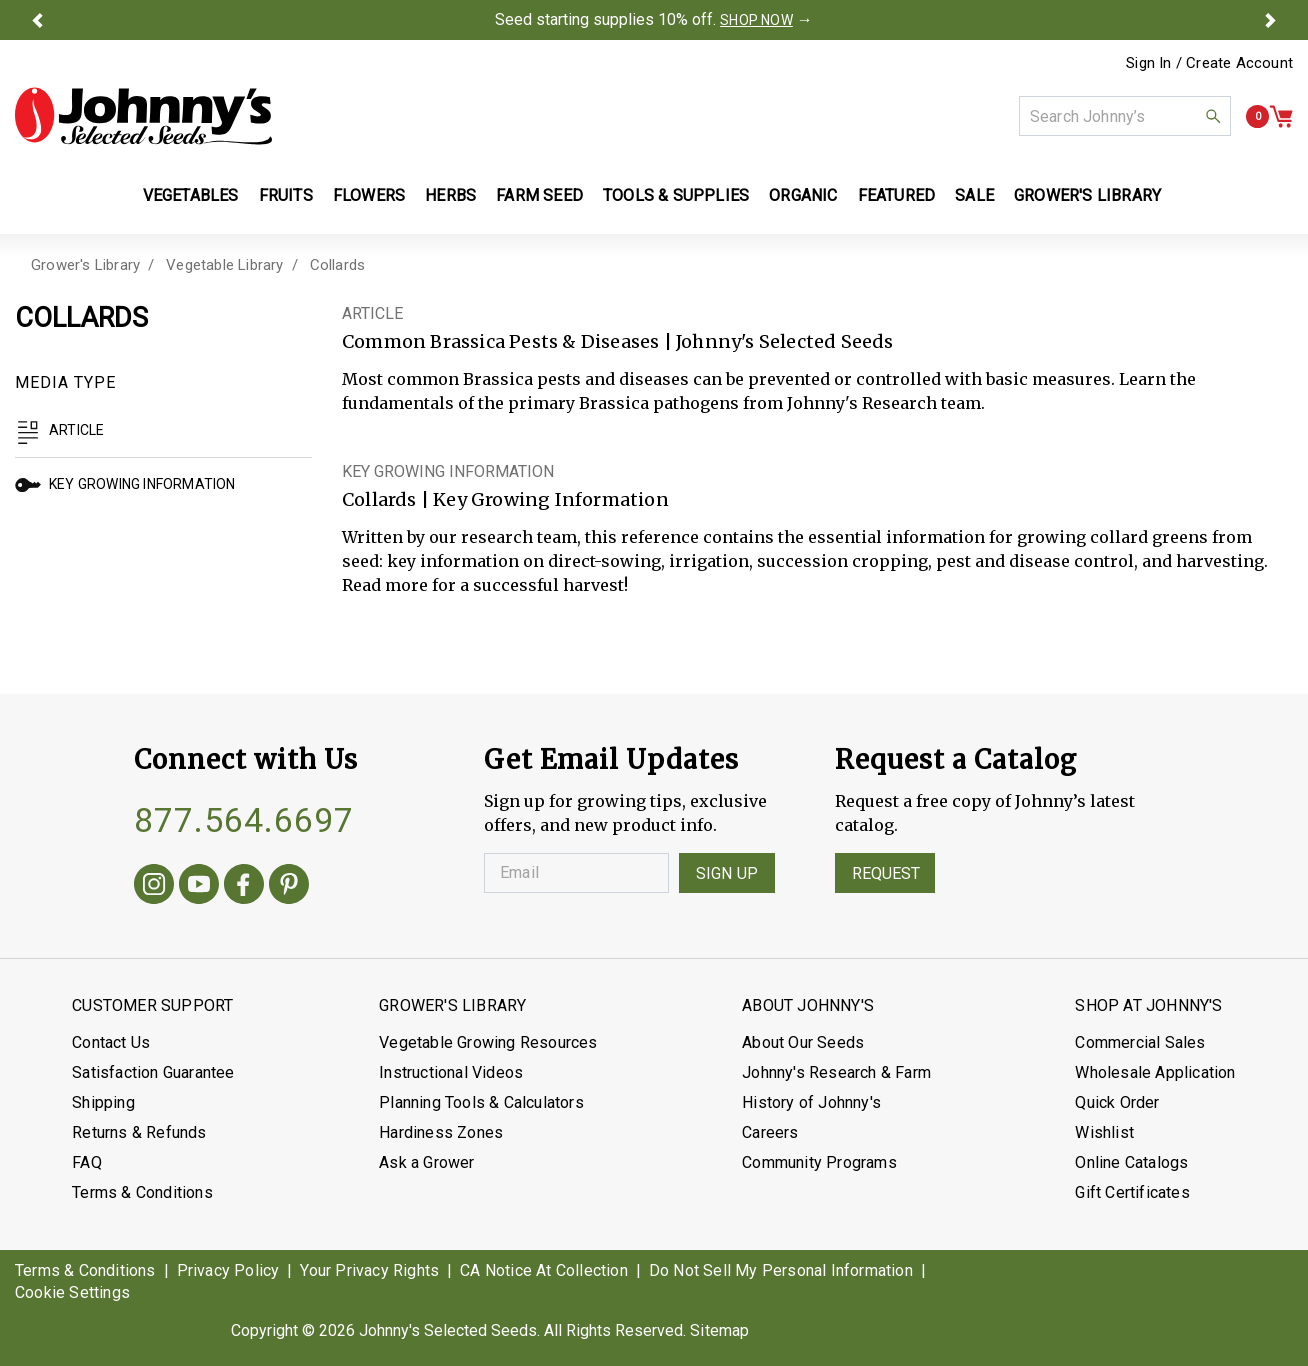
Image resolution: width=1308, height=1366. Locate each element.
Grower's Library (85, 265)
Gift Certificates (1132, 1192)
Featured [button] (897, 195)
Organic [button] (803, 195)
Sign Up (727, 873)
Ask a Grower (426, 1162)
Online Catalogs (1131, 1162)
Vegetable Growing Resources (488, 1042)
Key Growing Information (125, 484)
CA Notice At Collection (544, 1270)
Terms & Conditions (142, 1192)
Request (886, 873)
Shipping (103, 1102)
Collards (338, 265)
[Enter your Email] (576, 873)
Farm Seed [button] (539, 195)
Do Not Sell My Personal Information (781, 1270)
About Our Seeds (803, 1042)
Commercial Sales (1140, 1042)
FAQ (87, 1162)
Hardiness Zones (441, 1132)
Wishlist (1104, 1132)
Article (59, 430)
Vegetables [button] (191, 195)
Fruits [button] (286, 195)
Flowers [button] (369, 195)
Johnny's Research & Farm (836, 1072)
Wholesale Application (1155, 1072)
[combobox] (1125, 116)
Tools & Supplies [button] (676, 195)
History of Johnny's (811, 1102)
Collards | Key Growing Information (505, 499)
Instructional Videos (451, 1072)
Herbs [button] (450, 195)
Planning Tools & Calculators (481, 1102)
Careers (770, 1132)
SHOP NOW (756, 20)
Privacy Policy (228, 1270)
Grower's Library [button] (1089, 195)
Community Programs (819, 1162)
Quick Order (1117, 1102)
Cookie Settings (72, 1292)
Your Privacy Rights (369, 1270)
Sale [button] (974, 195)
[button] (37, 20)
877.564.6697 (244, 820)
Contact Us (111, 1042)
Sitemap (719, 1330)
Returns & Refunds (139, 1132)
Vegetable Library (224, 265)
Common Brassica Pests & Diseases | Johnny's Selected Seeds (618, 341)
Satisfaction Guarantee (153, 1072)
